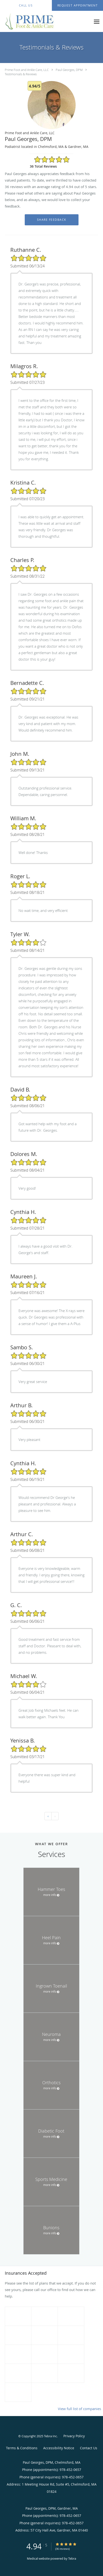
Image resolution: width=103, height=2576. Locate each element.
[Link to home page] (45, 21)
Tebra (72, 2558)
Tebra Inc (50, 2436)
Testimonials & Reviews (21, 74)
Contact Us (88, 2448)
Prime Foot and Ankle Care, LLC (27, 70)
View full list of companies (79, 2408)
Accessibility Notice (58, 2448)
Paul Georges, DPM (69, 70)
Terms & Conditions (21, 2448)
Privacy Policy (74, 2436)
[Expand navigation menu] (96, 21)
